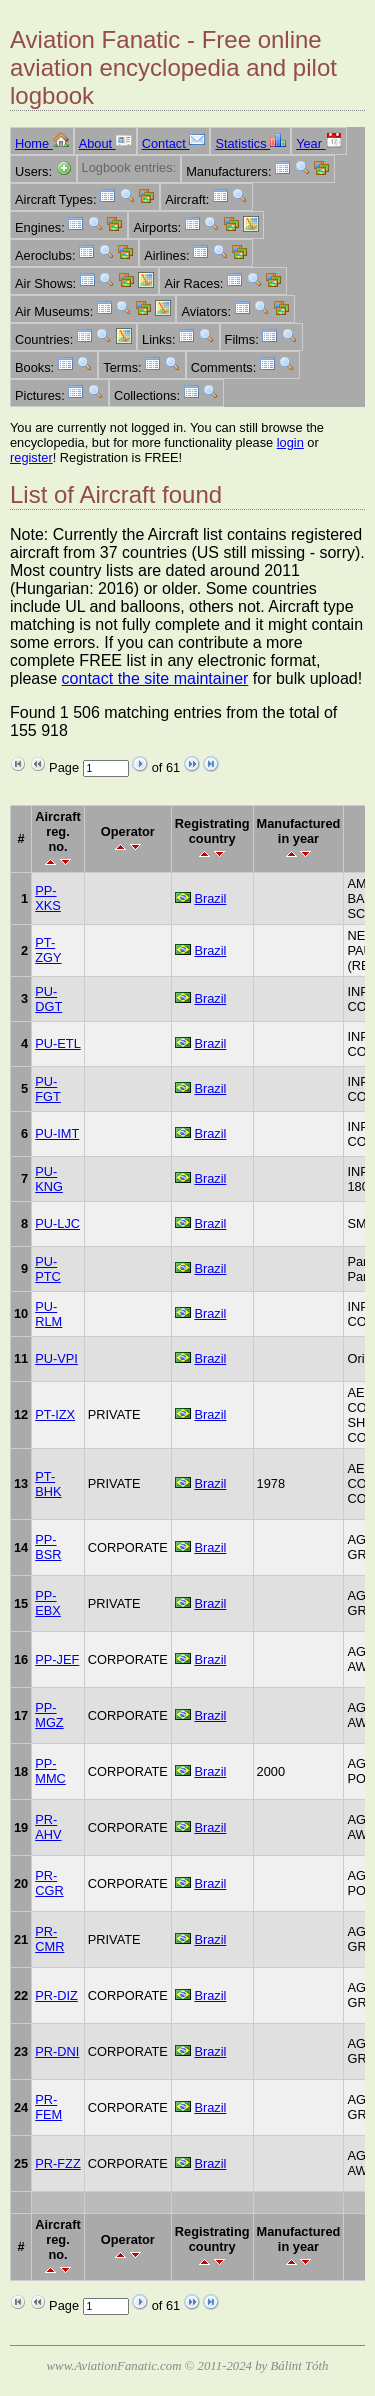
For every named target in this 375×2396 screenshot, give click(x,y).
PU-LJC (57, 1223)
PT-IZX (55, 1414)
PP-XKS (48, 898)
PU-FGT (48, 1089)
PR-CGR (49, 1883)
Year (318, 143)
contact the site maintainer (155, 678)
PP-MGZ (49, 1715)
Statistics (250, 143)
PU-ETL (58, 1043)
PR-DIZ (56, 1995)
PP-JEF (57, 1659)
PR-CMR (49, 1939)
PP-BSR (48, 1547)
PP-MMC (50, 1771)
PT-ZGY (48, 950)
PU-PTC (48, 1269)
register (31, 457)
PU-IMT (57, 1133)
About (105, 143)
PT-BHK (48, 1484)
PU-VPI (56, 1358)
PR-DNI (57, 2051)
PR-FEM (48, 2107)
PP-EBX (48, 1603)
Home (42, 143)
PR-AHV (48, 1827)
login (290, 442)
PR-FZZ (58, 2163)
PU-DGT (48, 999)
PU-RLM (48, 1314)
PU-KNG (49, 1179)
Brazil (210, 898)
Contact (174, 143)
